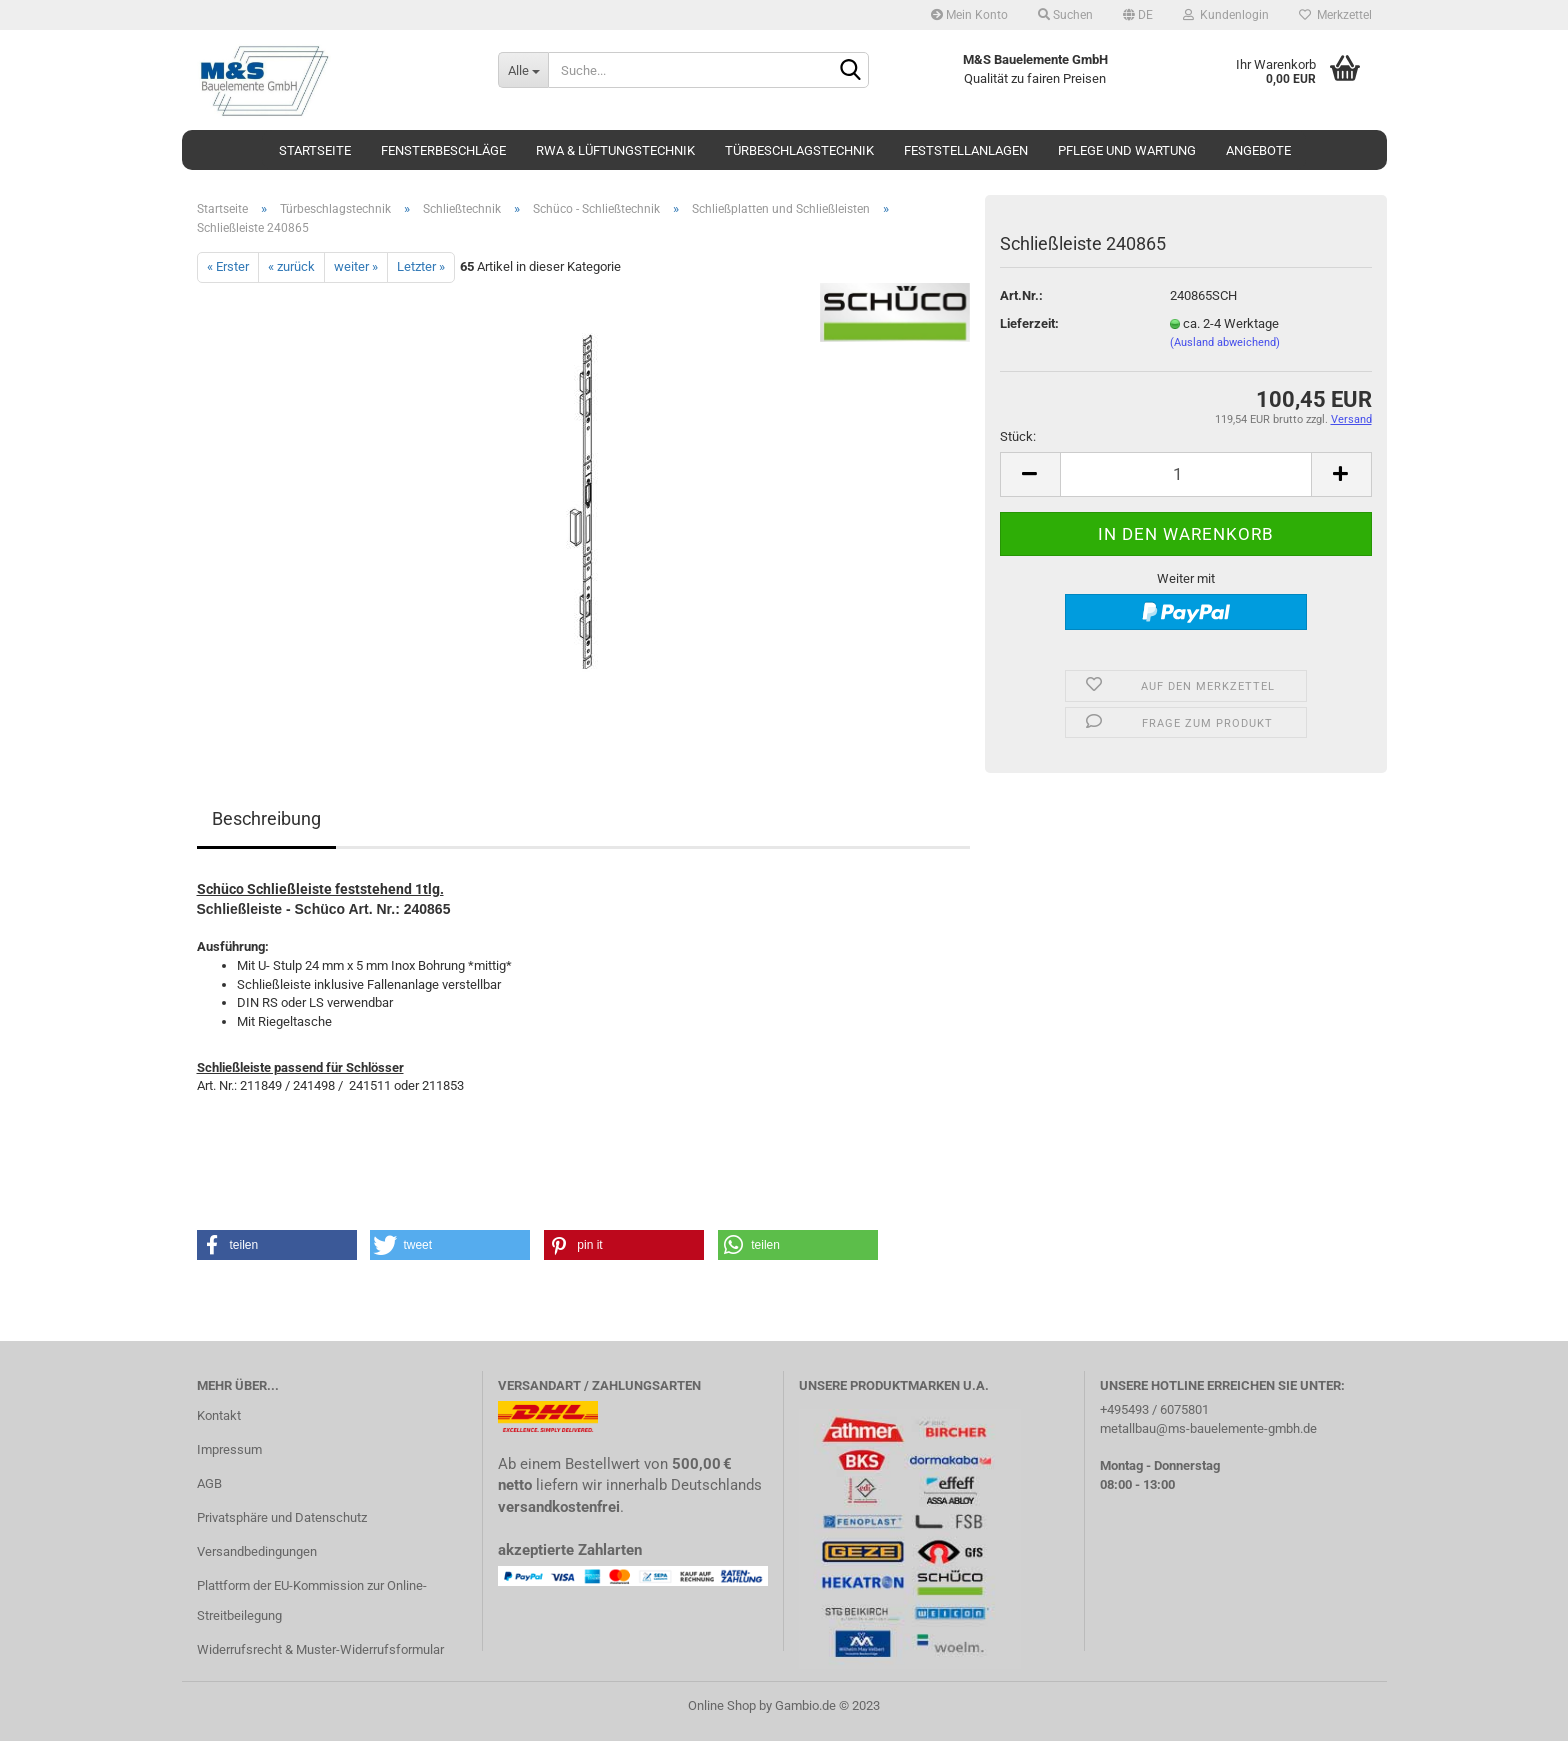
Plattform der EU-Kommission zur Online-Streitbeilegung (312, 1600)
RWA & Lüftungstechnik (615, 150)
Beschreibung (266, 818)
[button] (277, 1245)
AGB (209, 1483)
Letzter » (421, 266)
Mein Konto (969, 15)
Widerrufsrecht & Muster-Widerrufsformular (320, 1649)
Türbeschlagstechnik (799, 150)
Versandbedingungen (257, 1551)
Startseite (315, 150)
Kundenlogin (1226, 15)
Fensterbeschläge (443, 150)
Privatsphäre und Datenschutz (282, 1517)
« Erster (228, 266)
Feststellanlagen (966, 150)
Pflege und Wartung (1127, 150)
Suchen (1065, 15)
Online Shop (722, 1705)
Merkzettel (1335, 15)
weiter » (356, 266)
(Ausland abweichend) (1225, 342)
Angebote (1258, 150)
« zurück (291, 266)
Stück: (1018, 436)
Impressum (229, 1449)
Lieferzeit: (1029, 323)
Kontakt (219, 1415)
